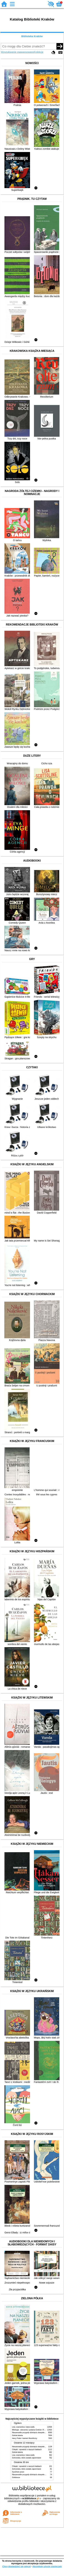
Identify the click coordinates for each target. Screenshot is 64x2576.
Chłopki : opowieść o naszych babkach (27, 2449)
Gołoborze (16, 2477)
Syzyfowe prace (18, 2472)
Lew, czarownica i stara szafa (23, 2427)
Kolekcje (38, 52)
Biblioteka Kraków (32, 36)
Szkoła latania (17, 2435)
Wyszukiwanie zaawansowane (17, 52)
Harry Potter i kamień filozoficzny (24, 2438)
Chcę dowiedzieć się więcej (16, 2566)
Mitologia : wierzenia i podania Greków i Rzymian (31, 2430)
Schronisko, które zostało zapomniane (26, 2458)
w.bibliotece (30, 2498)
